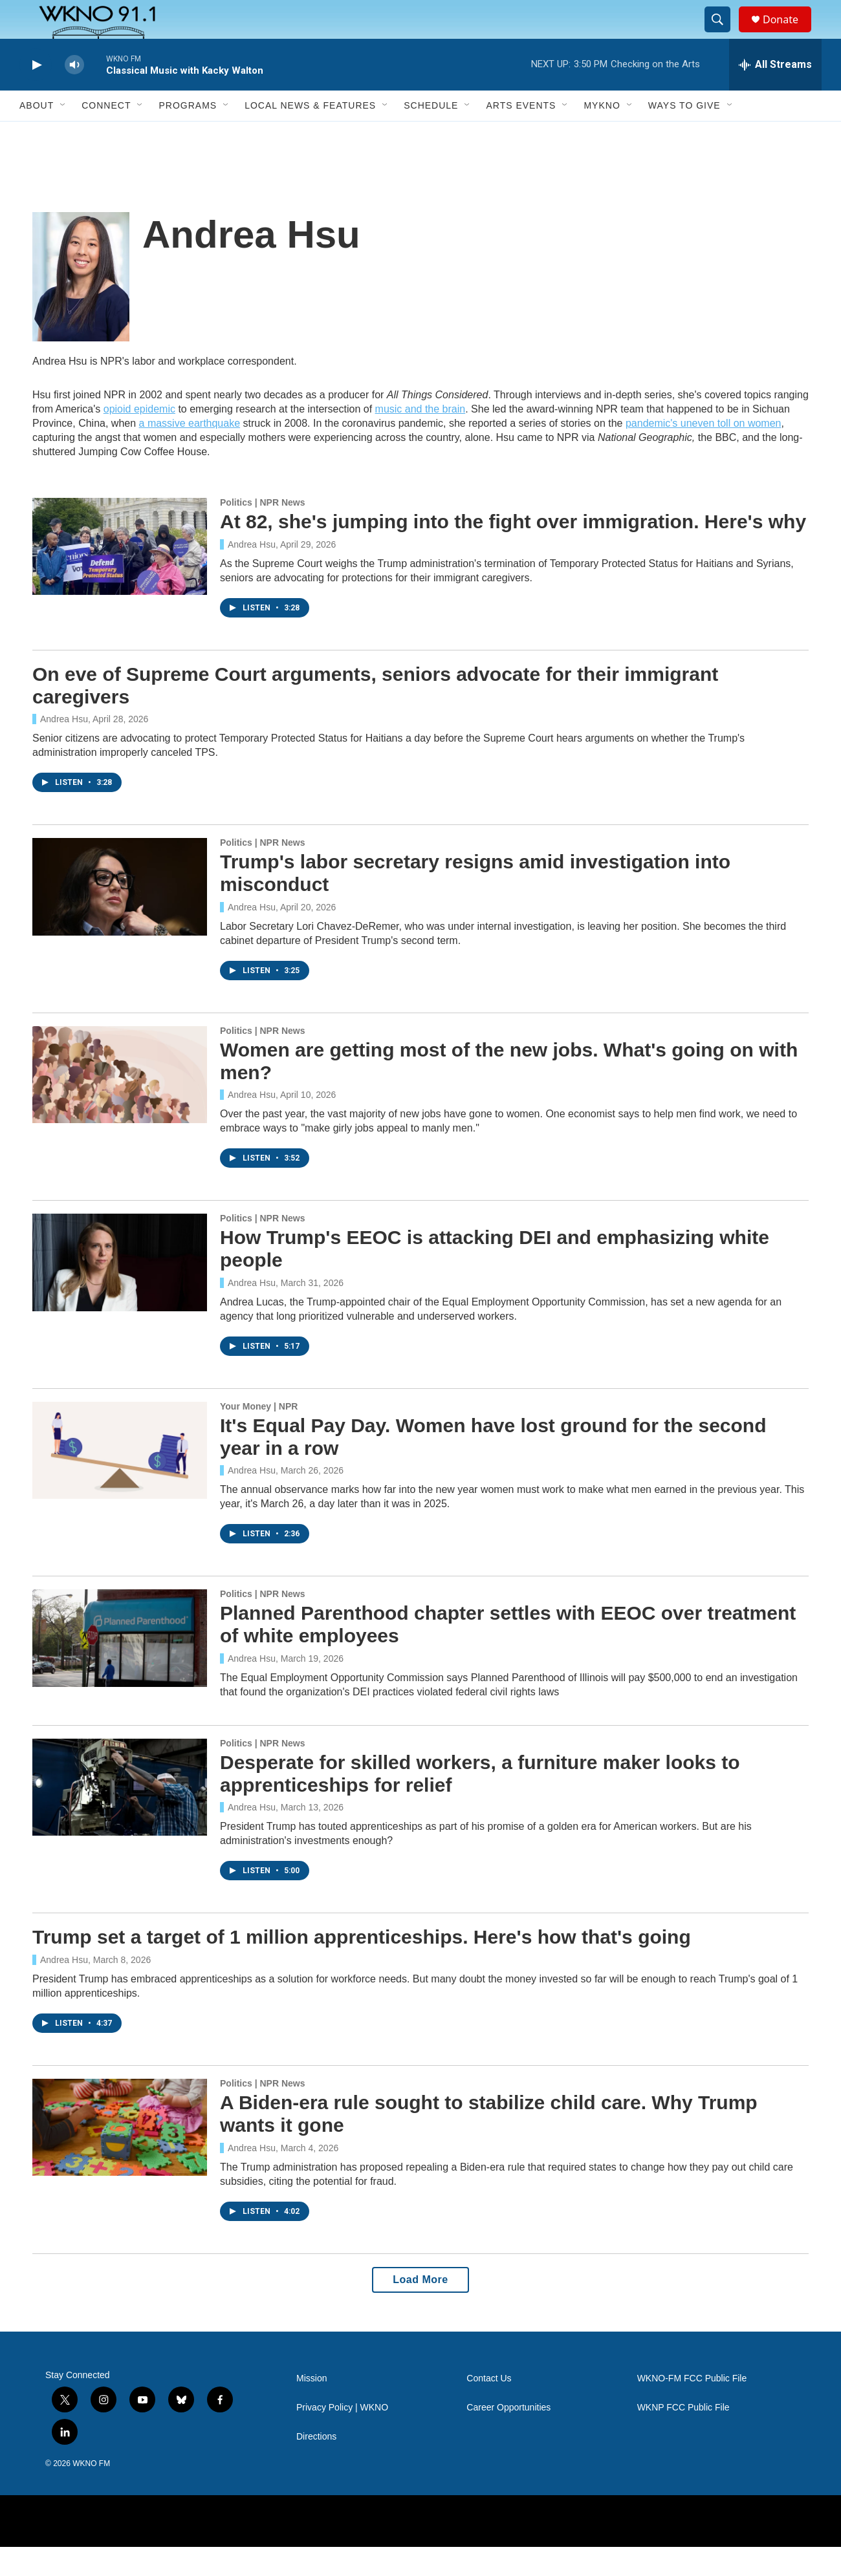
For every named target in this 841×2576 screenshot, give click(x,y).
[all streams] (775, 94)
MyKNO (602, 134)
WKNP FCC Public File (683, 2437)
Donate (789, 34)
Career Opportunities (508, 2437)
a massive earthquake (190, 452)
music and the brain (420, 438)
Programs (187, 134)
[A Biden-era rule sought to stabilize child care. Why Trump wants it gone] (119, 2156)
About (36, 134)
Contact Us (488, 2407)
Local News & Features (310, 134)
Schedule (431, 134)
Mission (311, 2407)
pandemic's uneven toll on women (703, 452)
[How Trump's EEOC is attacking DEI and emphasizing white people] (119, 1291)
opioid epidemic (139, 438)
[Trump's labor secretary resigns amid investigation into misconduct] (119, 915)
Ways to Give (684, 134)
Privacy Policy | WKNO (342, 2437)
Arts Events (521, 134)
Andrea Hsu (252, 573)
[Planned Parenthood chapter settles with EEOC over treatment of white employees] (119, 1666)
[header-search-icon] (723, 34)
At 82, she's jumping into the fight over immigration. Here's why (513, 550)
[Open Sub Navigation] (63, 134)
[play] (35, 94)
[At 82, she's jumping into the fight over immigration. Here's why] (119, 575)
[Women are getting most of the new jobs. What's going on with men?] (119, 1103)
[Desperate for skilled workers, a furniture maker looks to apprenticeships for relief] (119, 1816)
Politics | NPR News (262, 531)
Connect (106, 134)
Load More (420, 2308)
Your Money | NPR (259, 1435)
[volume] (74, 94)
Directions (316, 2466)
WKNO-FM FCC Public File (692, 2407)
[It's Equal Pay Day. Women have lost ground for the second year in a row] (119, 1479)
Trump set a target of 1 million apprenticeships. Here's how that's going (361, 1966)
